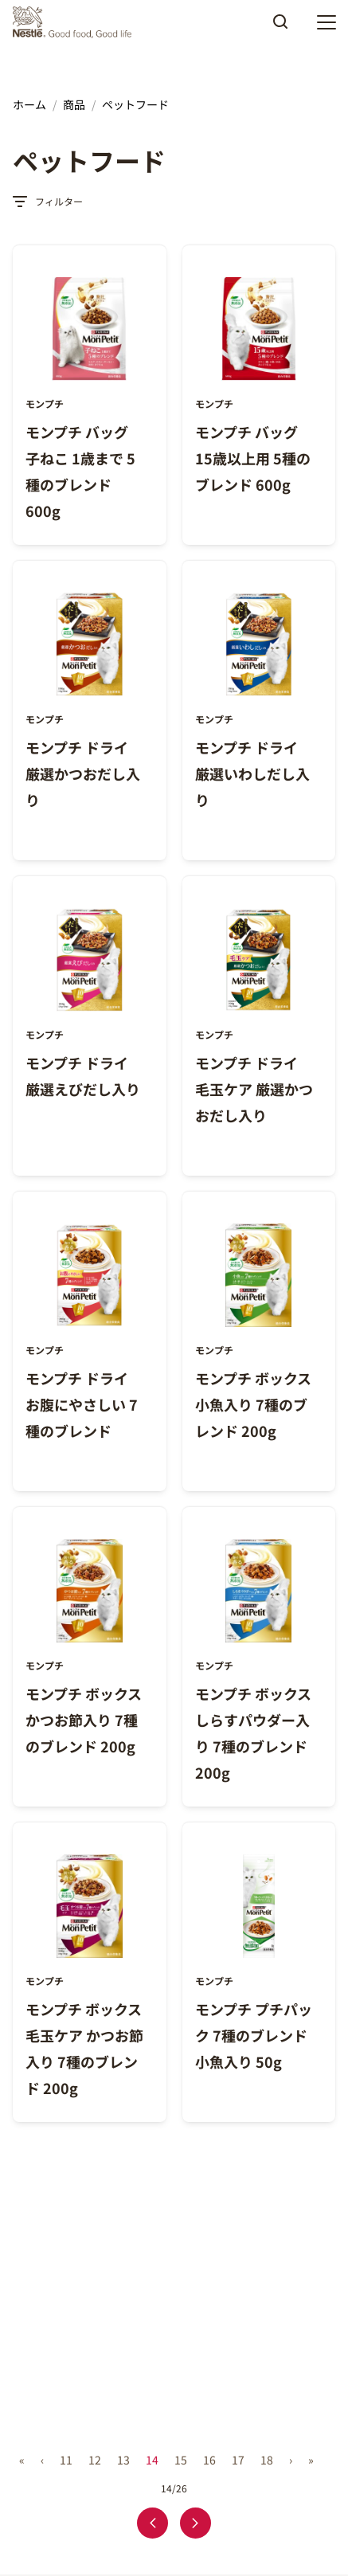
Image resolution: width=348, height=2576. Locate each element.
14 (152, 2460)
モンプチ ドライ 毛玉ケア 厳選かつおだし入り (254, 1089)
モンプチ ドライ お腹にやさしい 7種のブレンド (81, 1404)
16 (209, 2460)
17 (238, 2460)
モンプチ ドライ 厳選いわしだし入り (252, 773)
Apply (280, 27)
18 (266, 2460)
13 (123, 2460)
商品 (74, 104)
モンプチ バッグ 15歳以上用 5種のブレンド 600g (253, 458)
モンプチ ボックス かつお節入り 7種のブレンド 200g (83, 1719)
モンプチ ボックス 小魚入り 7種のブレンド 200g (253, 1404)
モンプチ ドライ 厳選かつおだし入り (82, 773)
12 (94, 2460)
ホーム (29, 104)
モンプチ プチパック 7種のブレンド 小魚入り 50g (253, 2035)
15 (180, 2460)
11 (66, 2460)
